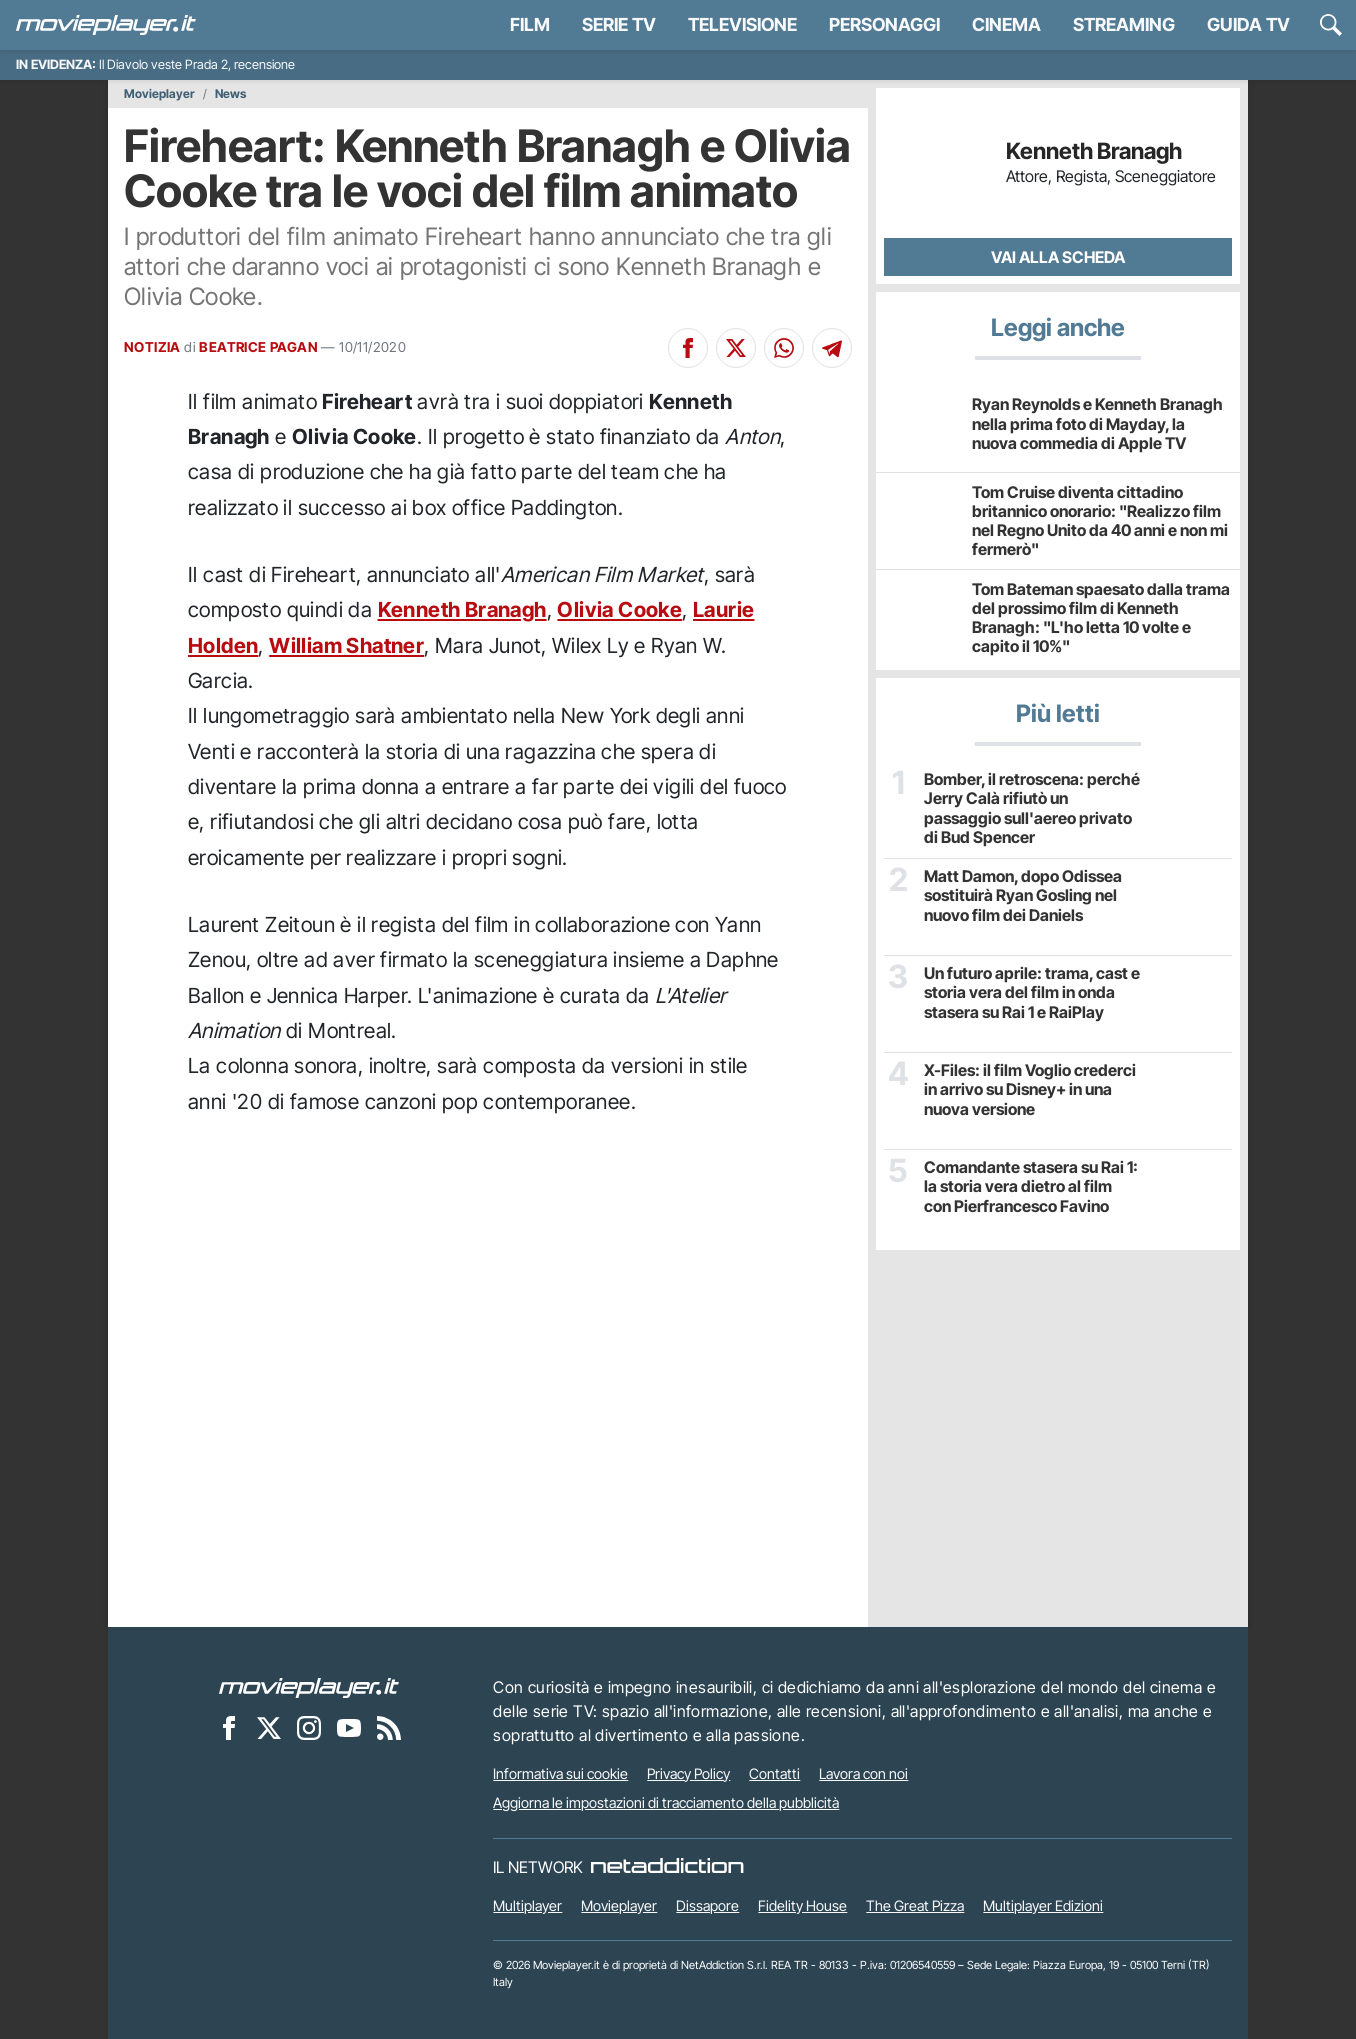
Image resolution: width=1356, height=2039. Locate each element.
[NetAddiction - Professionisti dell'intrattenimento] (667, 1867)
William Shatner (346, 645)
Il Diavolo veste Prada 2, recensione (197, 64)
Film (530, 24)
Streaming (1124, 24)
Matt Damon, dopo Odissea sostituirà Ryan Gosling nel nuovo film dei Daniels (1023, 895)
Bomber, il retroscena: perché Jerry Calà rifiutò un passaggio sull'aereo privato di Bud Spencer (1032, 808)
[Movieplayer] (309, 1687)
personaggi (884, 24)
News (230, 94)
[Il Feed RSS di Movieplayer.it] (389, 1728)
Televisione (742, 24)
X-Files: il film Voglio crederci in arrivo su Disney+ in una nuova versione (1030, 1089)
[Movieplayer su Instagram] (309, 1728)
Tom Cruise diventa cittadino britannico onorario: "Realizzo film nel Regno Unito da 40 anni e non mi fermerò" (1100, 521)
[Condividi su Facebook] (688, 348)
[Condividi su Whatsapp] (784, 348)
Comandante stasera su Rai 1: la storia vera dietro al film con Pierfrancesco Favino (1031, 1186)
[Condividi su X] (736, 348)
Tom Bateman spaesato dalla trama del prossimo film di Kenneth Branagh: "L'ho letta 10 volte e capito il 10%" (1101, 618)
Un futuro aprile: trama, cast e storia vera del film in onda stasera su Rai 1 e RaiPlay (1032, 992)
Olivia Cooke (619, 609)
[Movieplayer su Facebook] (229, 1728)
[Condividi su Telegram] (832, 348)
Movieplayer (159, 94)
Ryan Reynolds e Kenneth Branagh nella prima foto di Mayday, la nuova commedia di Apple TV (1097, 423)
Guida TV (1248, 24)
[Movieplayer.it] (106, 25)
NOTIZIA (152, 347)
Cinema (1006, 24)
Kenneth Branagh (462, 609)
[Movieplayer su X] (269, 1728)
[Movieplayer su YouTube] (349, 1728)
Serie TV (619, 24)
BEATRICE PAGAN (258, 347)
